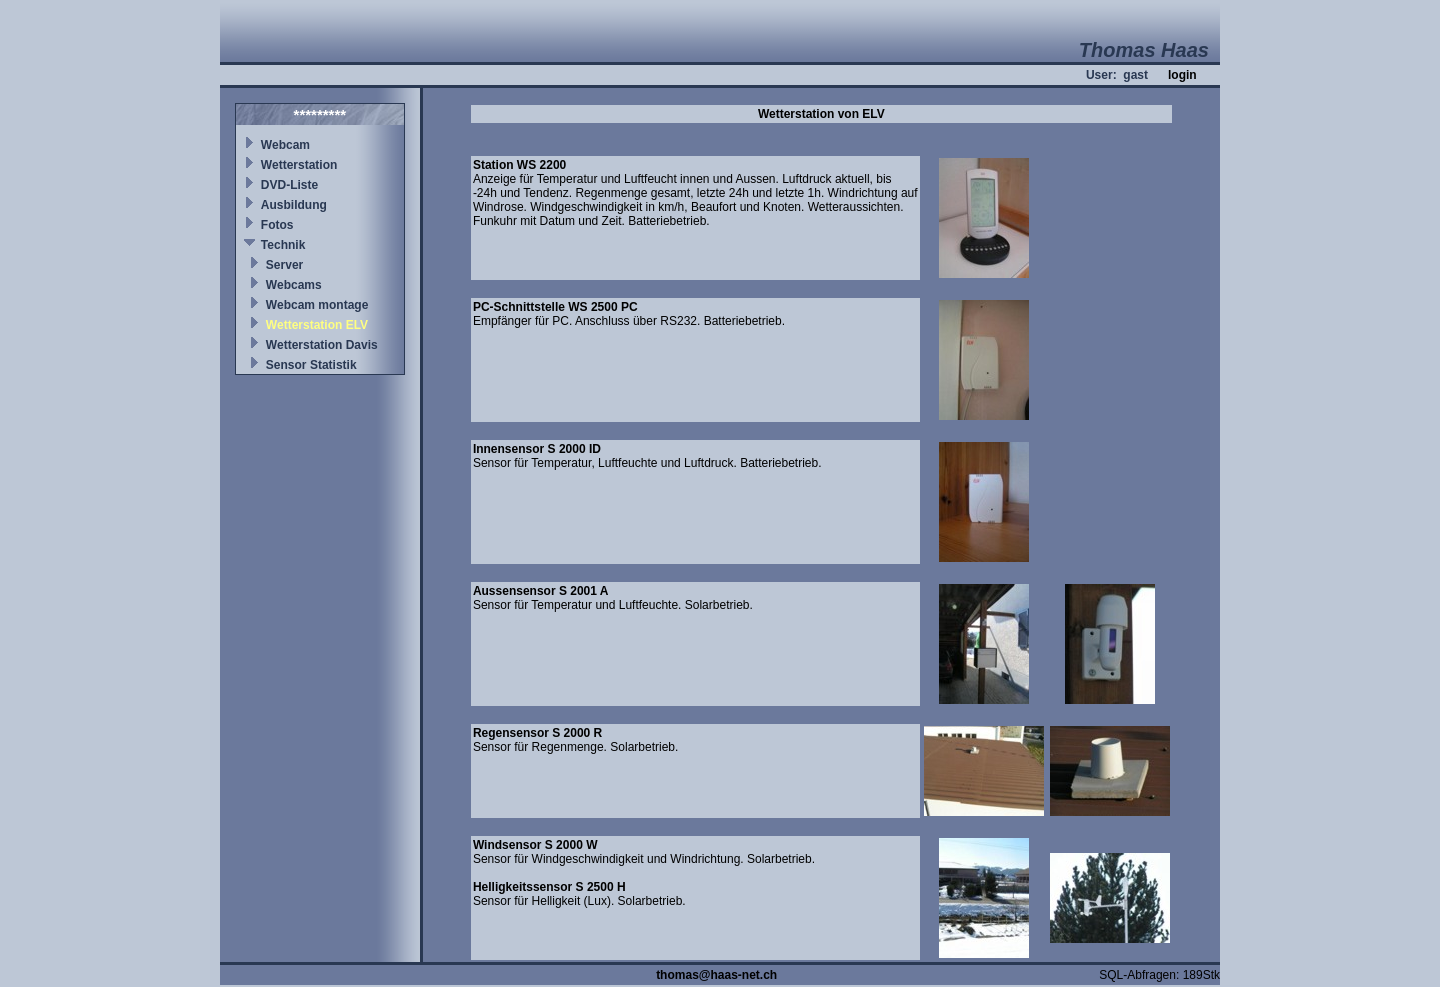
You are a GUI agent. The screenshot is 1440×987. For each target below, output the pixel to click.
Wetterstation (299, 165)
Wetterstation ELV (317, 325)
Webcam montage (317, 305)
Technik (283, 245)
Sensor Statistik (311, 365)
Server (284, 265)
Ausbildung (294, 205)
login (1182, 75)
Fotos (277, 225)
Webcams (294, 285)
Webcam (285, 145)
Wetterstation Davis (322, 345)
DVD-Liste (289, 185)
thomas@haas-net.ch (716, 975)
